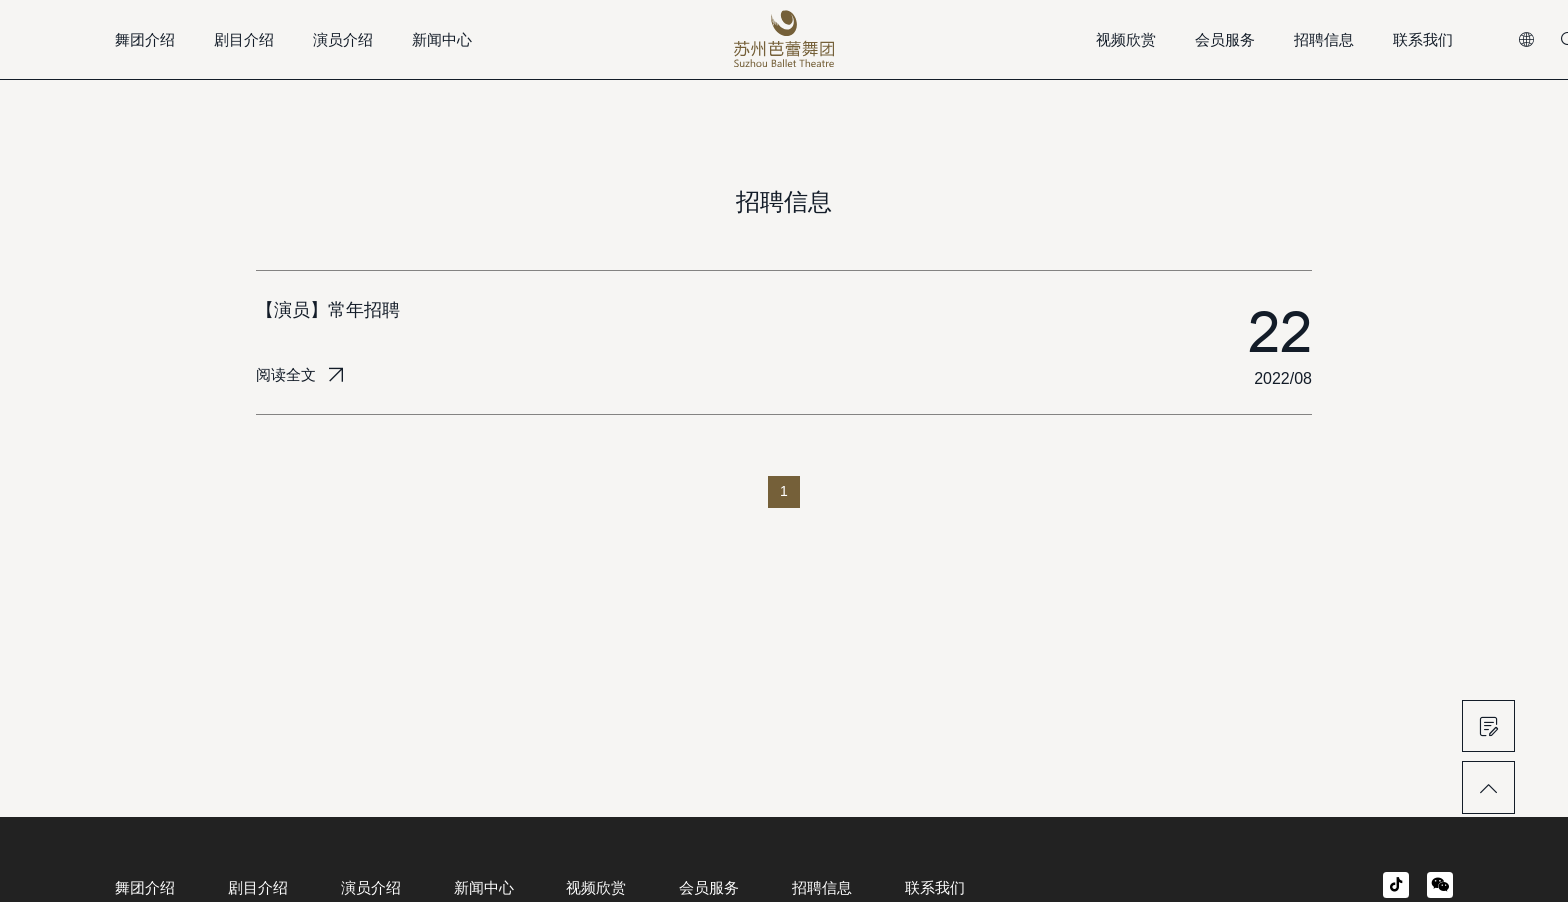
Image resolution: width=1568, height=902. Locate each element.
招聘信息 (1324, 39)
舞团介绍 (145, 39)
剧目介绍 (244, 39)
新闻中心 (442, 39)
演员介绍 (343, 39)
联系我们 (1423, 39)
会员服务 (1225, 39)
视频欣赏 (1126, 39)
